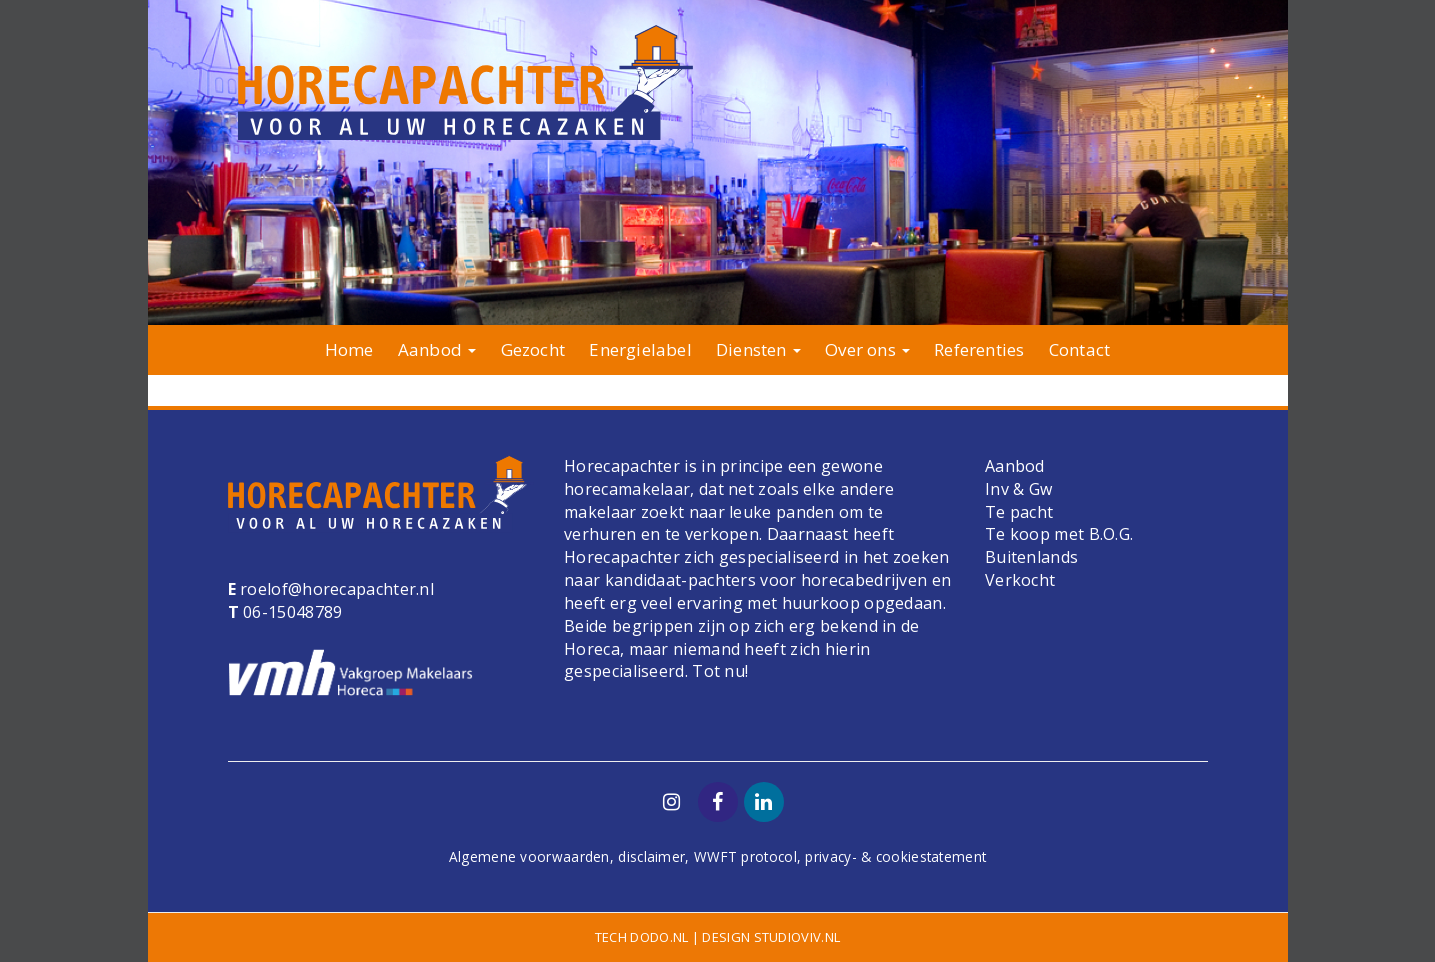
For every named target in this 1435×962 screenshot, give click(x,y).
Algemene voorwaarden (529, 856)
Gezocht (533, 349)
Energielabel (640, 349)
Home (349, 349)
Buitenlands (1031, 557)
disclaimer (651, 856)
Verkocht (1020, 580)
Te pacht (1019, 512)
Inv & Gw (1018, 489)
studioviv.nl (797, 937)
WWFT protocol (745, 856)
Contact (1079, 349)
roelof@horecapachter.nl (335, 589)
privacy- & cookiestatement (895, 856)
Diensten (758, 349)
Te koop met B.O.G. (1059, 534)
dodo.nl (659, 937)
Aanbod (437, 349)
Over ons (867, 349)
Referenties (979, 349)
